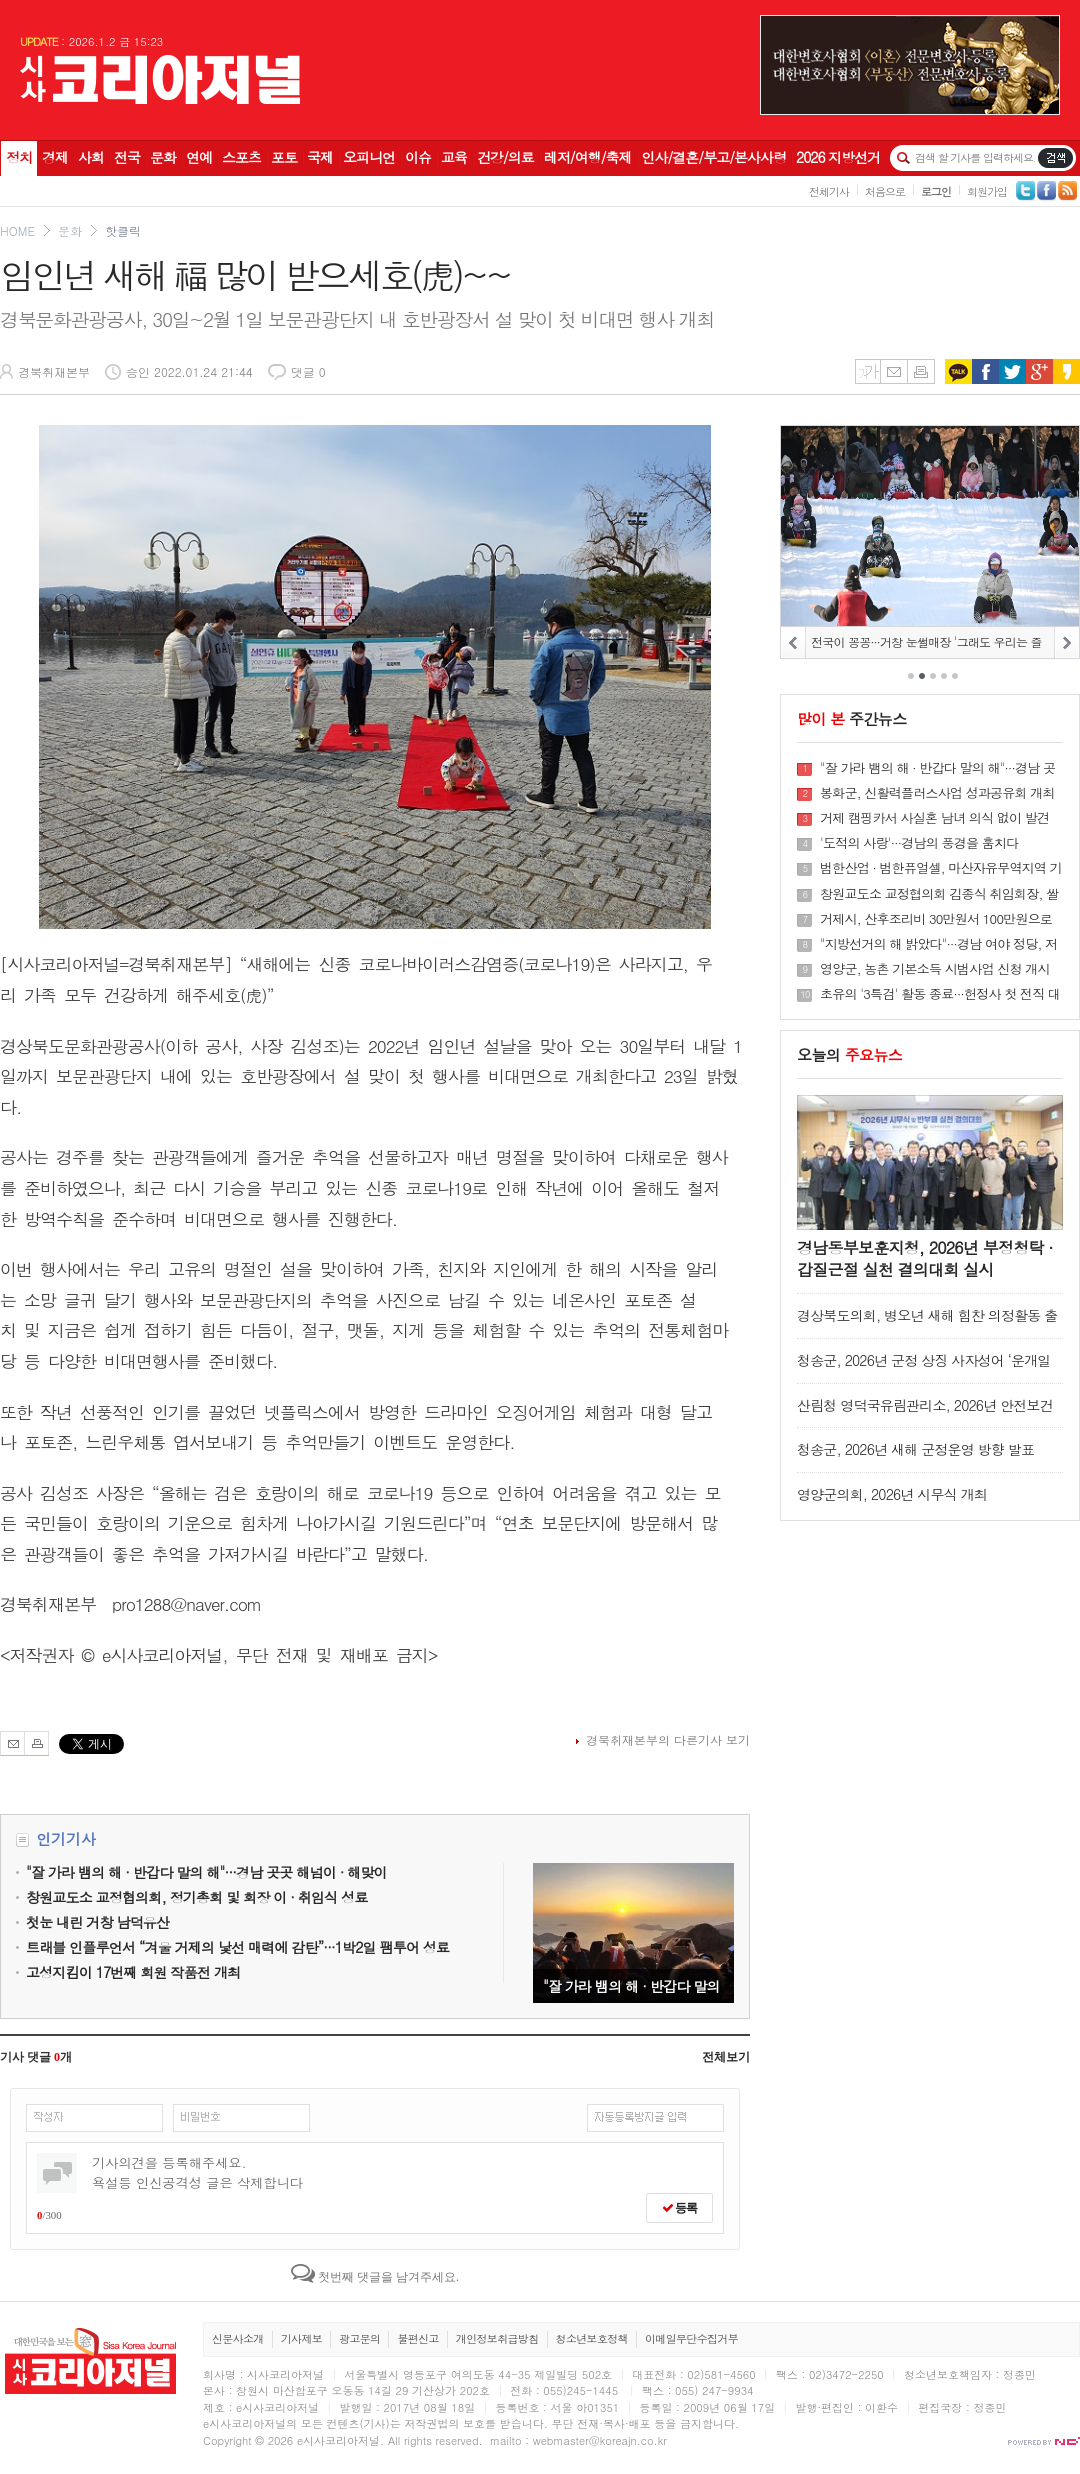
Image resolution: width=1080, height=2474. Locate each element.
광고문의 (359, 2338)
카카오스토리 (1066, 371)
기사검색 (1055, 158)
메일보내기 (893, 371)
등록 (679, 2208)
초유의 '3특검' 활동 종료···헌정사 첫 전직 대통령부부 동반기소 (940, 994)
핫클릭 (123, 230)
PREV (793, 642)
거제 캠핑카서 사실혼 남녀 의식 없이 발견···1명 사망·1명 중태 (934, 818)
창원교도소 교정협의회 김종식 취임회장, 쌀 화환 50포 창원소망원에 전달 (939, 894)
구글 (1039, 371)
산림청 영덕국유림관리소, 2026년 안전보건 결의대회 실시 (925, 1414)
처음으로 (885, 191)
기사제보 (301, 2338)
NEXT (1066, 642)
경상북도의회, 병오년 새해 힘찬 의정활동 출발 (927, 1324)
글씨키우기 (867, 371)
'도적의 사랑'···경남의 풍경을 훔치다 (919, 843)
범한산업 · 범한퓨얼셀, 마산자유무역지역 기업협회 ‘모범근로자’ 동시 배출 (941, 868)
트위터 (1012, 371)
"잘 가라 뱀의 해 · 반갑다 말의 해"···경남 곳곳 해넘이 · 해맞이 (633, 1933)
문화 (70, 230)
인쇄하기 (921, 371)
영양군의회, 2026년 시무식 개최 (892, 1494)
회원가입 (987, 191)
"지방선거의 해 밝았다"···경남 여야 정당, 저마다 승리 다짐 (938, 944)
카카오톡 (958, 371)
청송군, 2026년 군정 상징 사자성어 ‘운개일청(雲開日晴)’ (924, 1369)
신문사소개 (238, 2338)
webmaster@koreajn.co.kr (600, 2440)
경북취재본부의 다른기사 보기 (668, 1739)
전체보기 (726, 2057)
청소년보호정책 (592, 2338)
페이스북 (985, 371)
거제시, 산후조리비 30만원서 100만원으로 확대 (936, 919)
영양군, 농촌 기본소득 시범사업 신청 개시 (935, 969)
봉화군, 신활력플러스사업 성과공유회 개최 (937, 793)
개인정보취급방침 (497, 2338)
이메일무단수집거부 (691, 2338)
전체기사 (829, 191)
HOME (17, 230)
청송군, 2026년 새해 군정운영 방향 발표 (915, 1449)
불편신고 (417, 2338)
